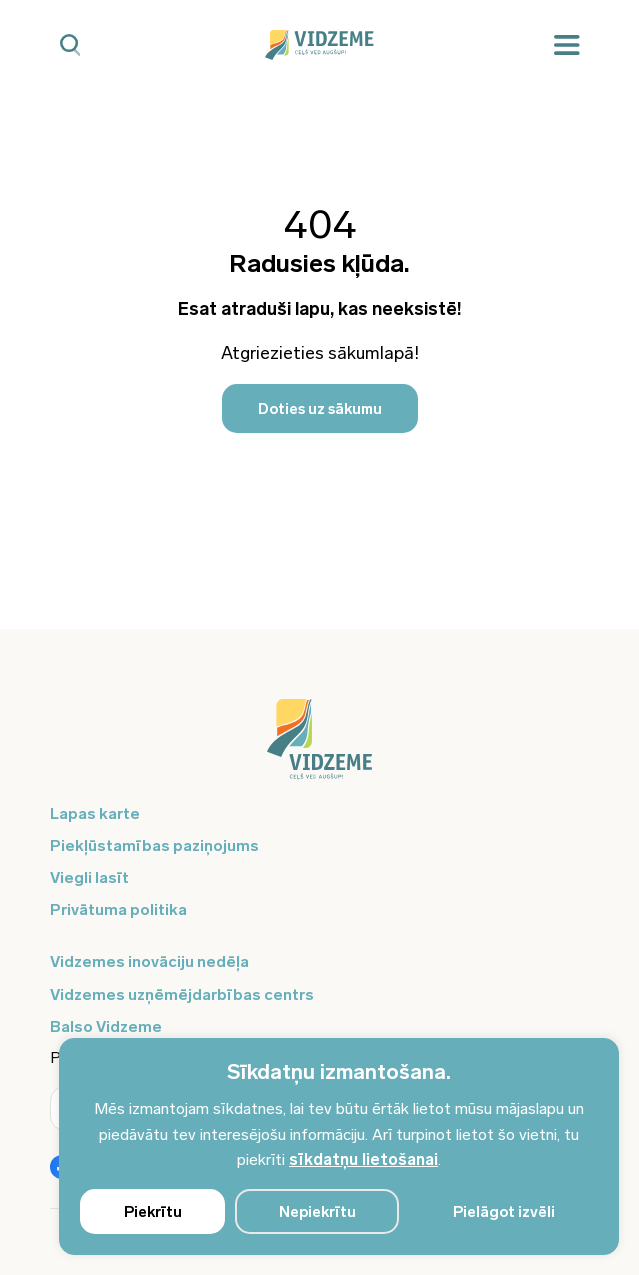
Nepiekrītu (317, 1212)
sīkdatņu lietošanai (363, 1159)
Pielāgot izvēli (504, 1212)
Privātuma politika (118, 909)
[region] (339, 1146)
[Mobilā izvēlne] (567, 45)
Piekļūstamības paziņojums (154, 845)
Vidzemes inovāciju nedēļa (149, 961)
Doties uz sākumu (320, 409)
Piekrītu (153, 1212)
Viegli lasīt (89, 877)
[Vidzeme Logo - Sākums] (320, 45)
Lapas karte (95, 813)
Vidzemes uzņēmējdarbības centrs (182, 994)
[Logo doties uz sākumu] (320, 749)
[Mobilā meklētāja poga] (70, 45)
